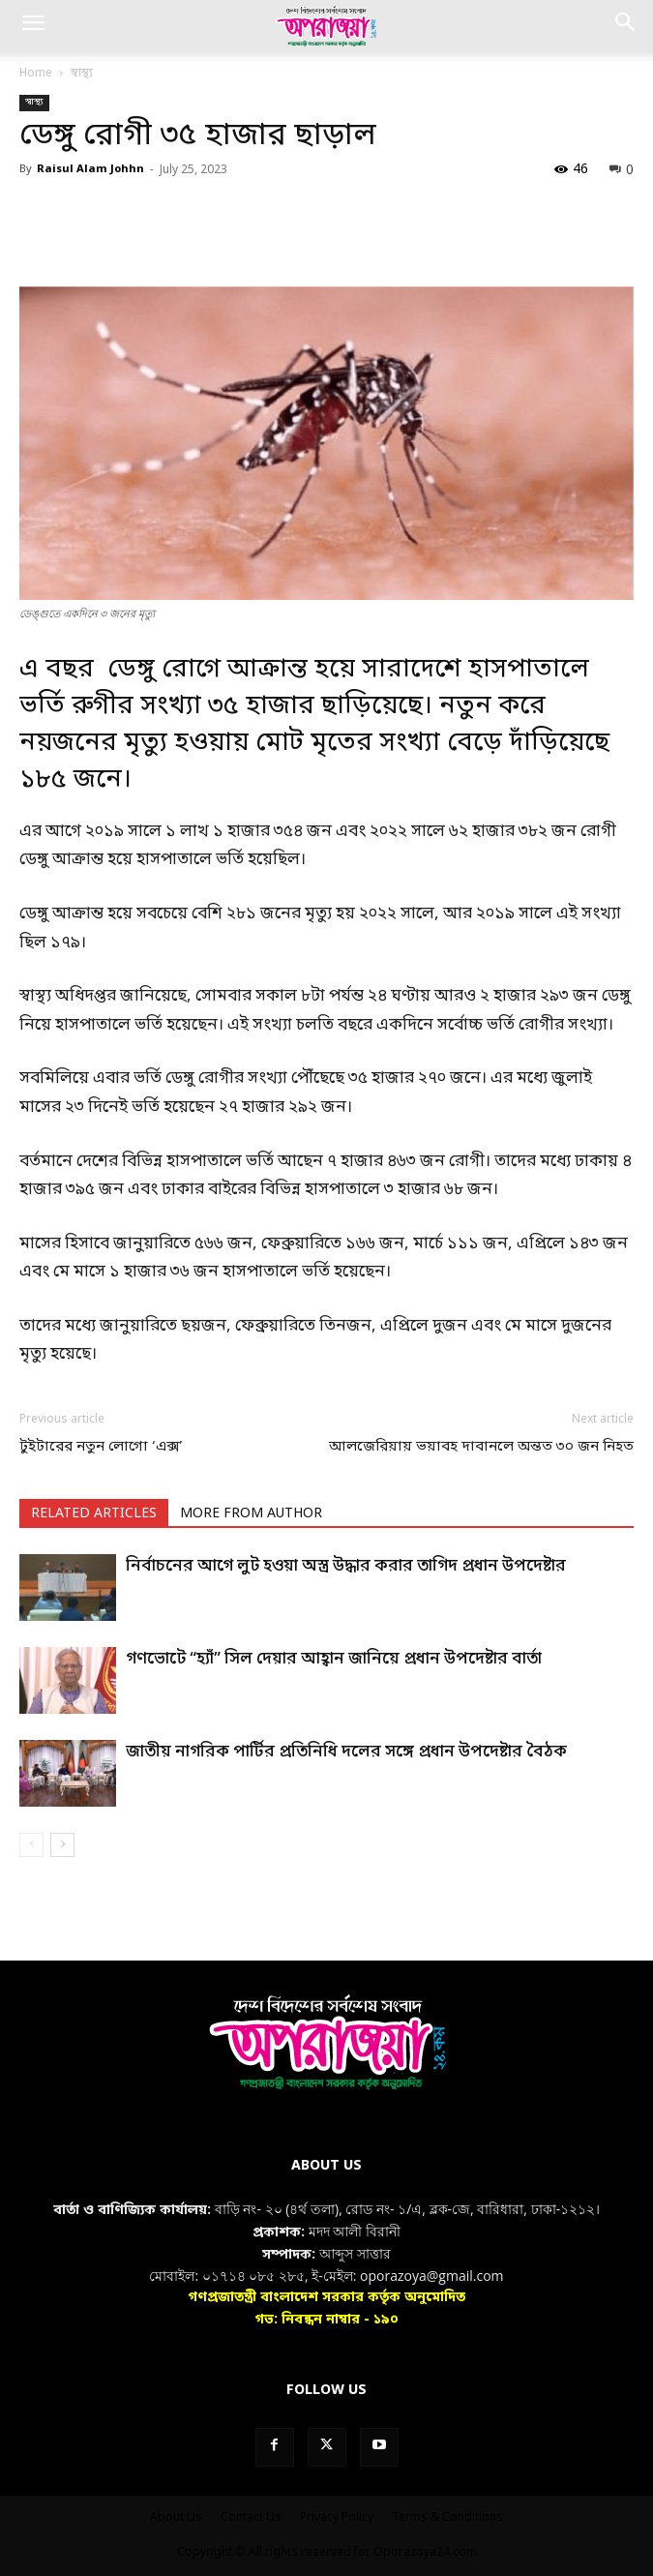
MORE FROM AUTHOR (251, 1514)
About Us (176, 2518)
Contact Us (251, 2518)
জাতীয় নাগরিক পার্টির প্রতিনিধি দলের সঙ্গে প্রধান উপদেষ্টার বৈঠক (346, 1752)
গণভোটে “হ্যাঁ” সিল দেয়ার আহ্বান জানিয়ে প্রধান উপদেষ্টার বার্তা (334, 1659)
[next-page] (62, 1845)
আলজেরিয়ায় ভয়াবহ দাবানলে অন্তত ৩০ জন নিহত (481, 1446)
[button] (33, 26)
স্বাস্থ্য (82, 73)
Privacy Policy (336, 2518)
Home (35, 73)
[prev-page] (31, 1845)
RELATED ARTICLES (94, 1514)
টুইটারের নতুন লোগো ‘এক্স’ (101, 1446)
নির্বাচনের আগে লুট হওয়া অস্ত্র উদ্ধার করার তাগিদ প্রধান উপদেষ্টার (346, 1566)
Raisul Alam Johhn (90, 169)
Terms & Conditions (447, 2518)
